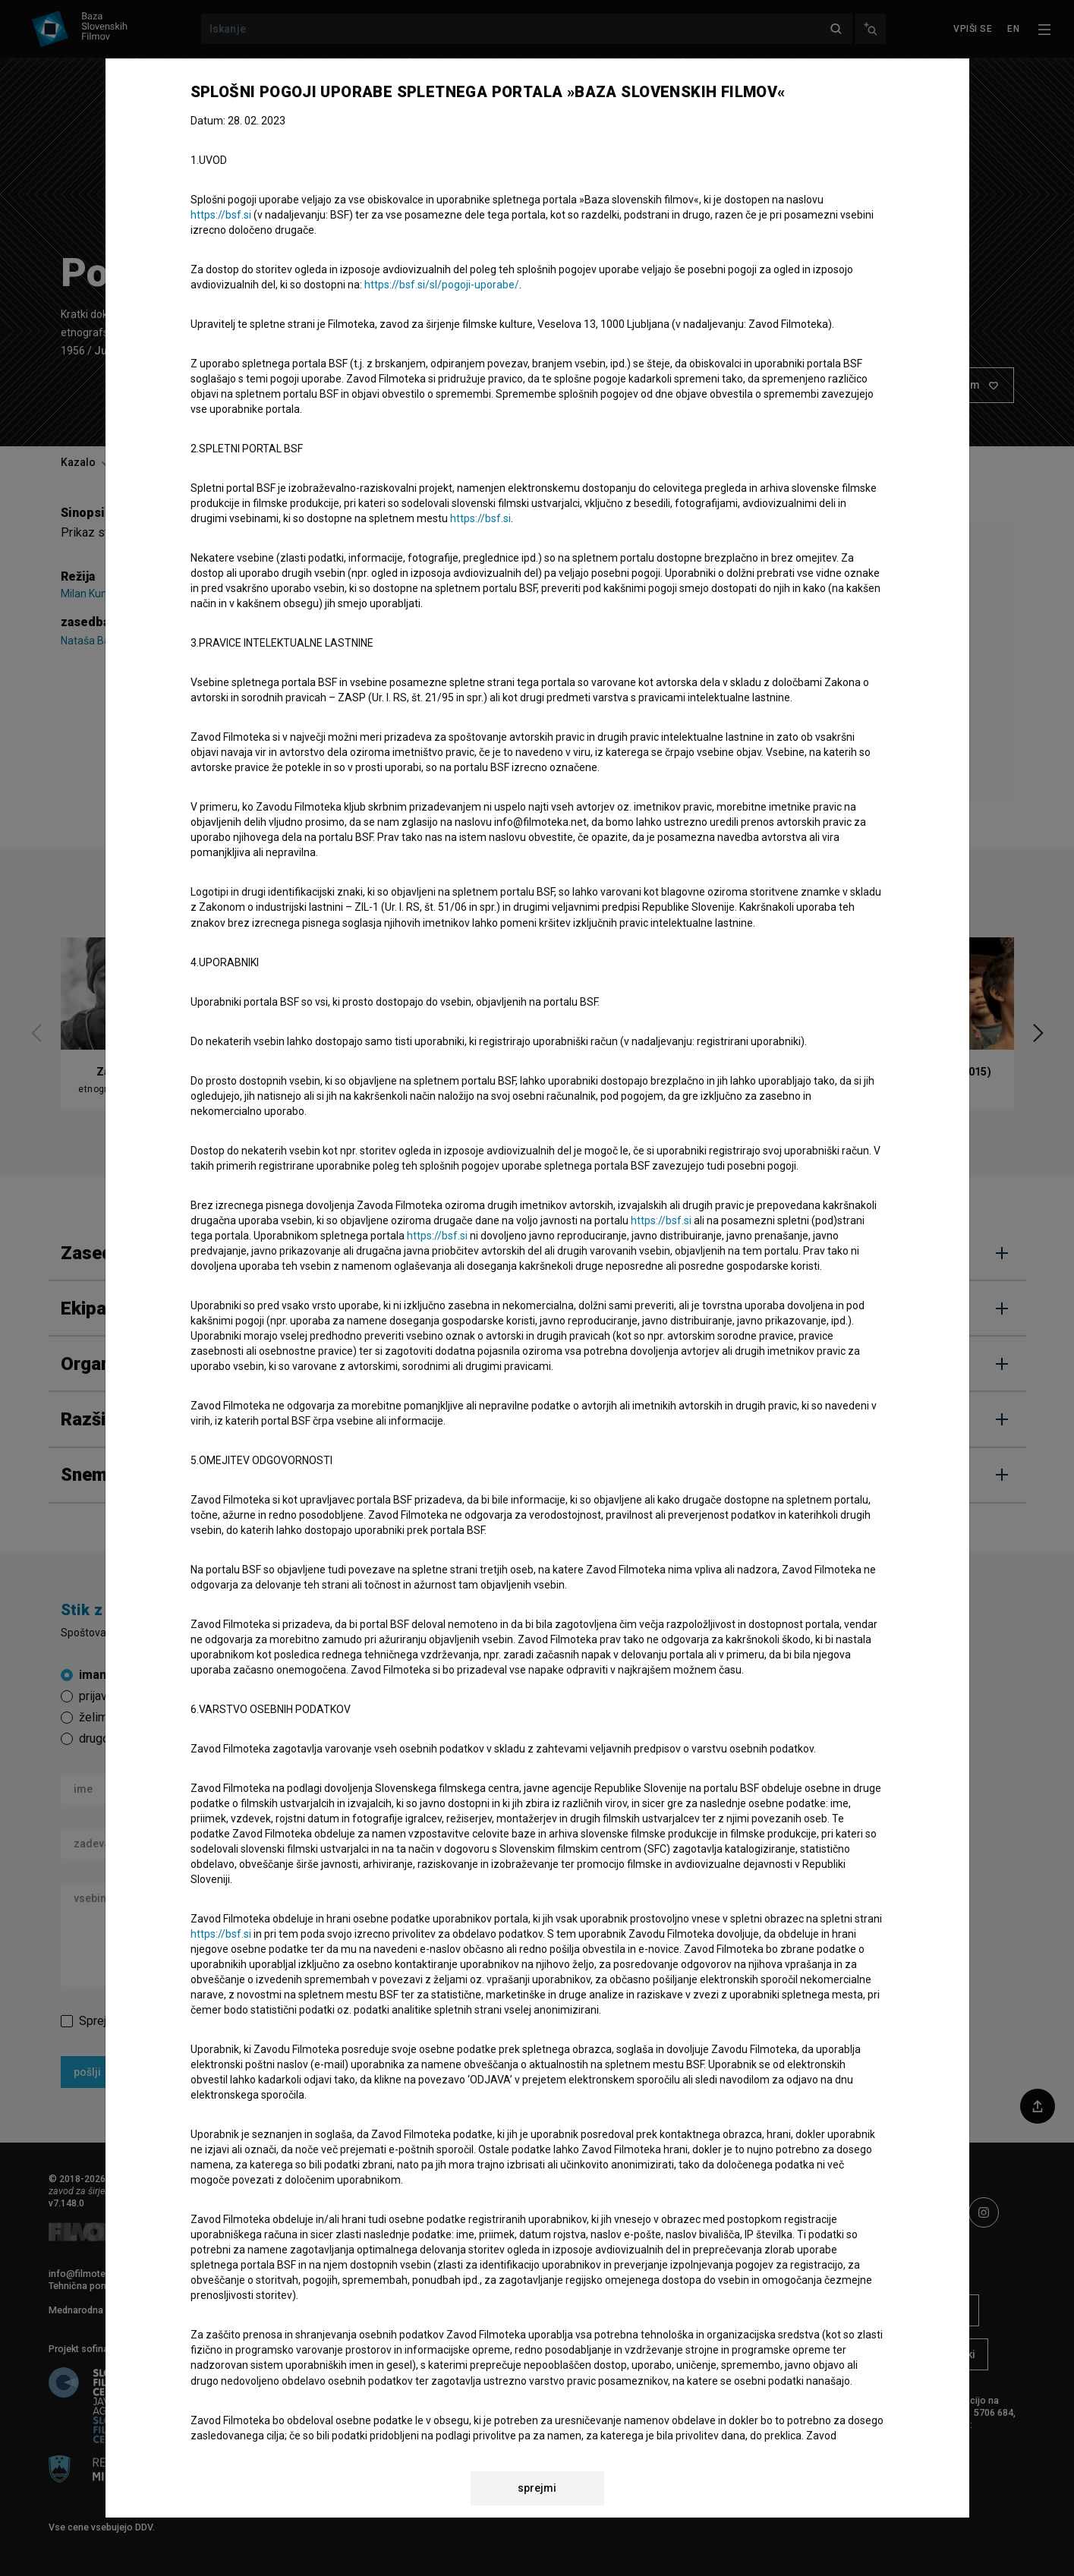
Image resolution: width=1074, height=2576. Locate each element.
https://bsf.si (221, 215)
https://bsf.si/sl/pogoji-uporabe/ (441, 285)
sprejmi (537, 2488)
